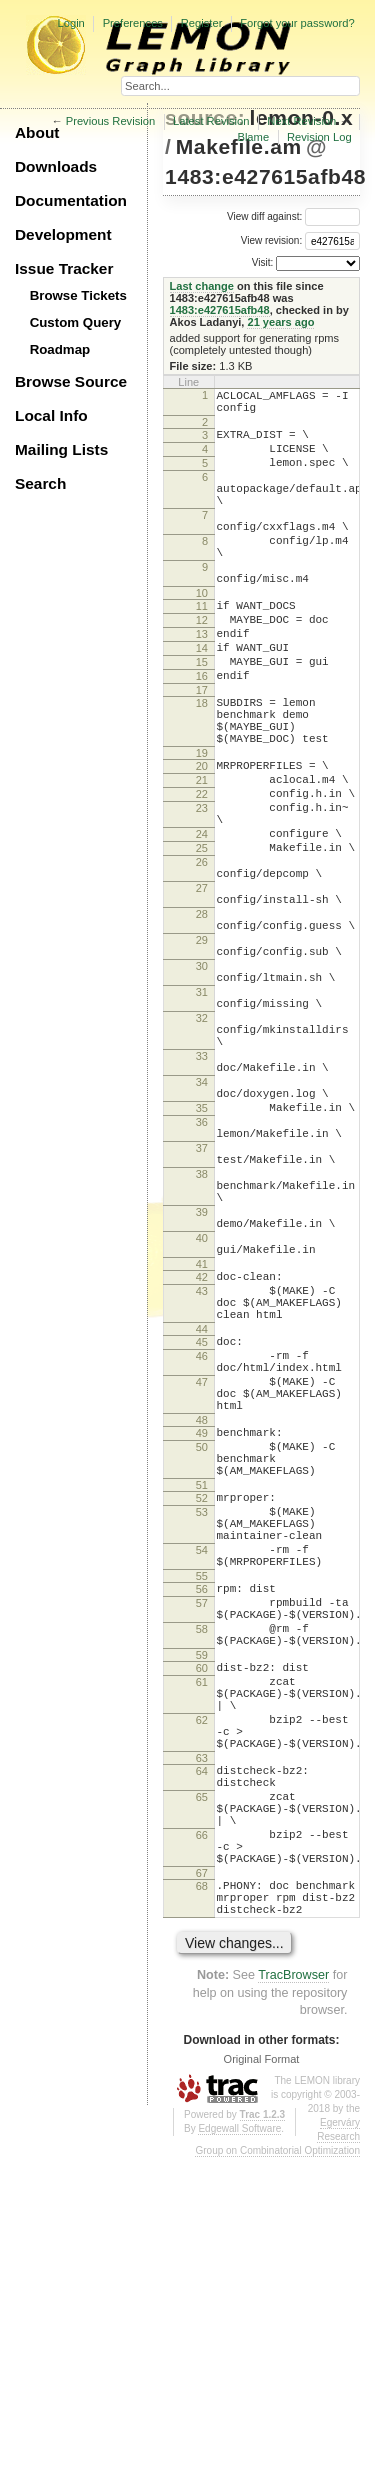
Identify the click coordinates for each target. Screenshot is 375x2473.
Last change (202, 286)
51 (202, 1713)
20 (202, 838)
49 (202, 1649)
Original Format (262, 2374)
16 (202, 733)
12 (202, 665)
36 (202, 1275)
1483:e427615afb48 (265, 176)
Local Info (51, 415)
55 (202, 1822)
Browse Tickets (78, 295)
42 (202, 1463)
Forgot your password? (297, 23)
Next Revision (301, 121)
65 (202, 2085)
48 (202, 1636)
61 (202, 1946)
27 (202, 987)
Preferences (133, 23)
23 (202, 889)
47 (202, 1589)
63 (202, 2040)
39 (202, 1386)
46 (202, 1557)
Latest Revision (211, 121)
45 (202, 1540)
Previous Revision (111, 121)
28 (202, 1019)
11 (202, 648)
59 (202, 1916)
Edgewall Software (239, 2443)
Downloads (56, 166)
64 (202, 2053)
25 (202, 938)
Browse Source (71, 381)
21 (202, 855)
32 (202, 1147)
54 (202, 1790)
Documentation (71, 200)
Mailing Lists (61, 449)
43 (202, 1480)
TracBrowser (293, 2290)
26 (202, 955)
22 (202, 872)
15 (202, 716)
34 (202, 1226)
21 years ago (280, 322)
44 (202, 1527)
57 (202, 1852)
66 (202, 2132)
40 (202, 1418)
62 (202, 1993)
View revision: (272, 240)
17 (202, 750)
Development (63, 234)
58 (202, 1884)
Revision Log (319, 137)
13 (202, 682)
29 (202, 1051)
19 (202, 825)
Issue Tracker (64, 268)
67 (202, 2179)
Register (202, 23)
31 (202, 1115)
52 (202, 1726)
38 (202, 1339)
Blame (253, 137)
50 (202, 1666)
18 (202, 763)
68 (202, 2192)
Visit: (263, 262)
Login (70, 23)
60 (202, 1929)
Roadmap (60, 349)
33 (202, 1194)
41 (202, 1450)
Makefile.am (239, 146)
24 (202, 921)
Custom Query (76, 322)
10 (202, 635)
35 (202, 1258)
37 (202, 1307)
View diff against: (293, 216)
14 (202, 699)
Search (40, 483)
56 (202, 1835)
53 (202, 1743)
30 (202, 1083)
